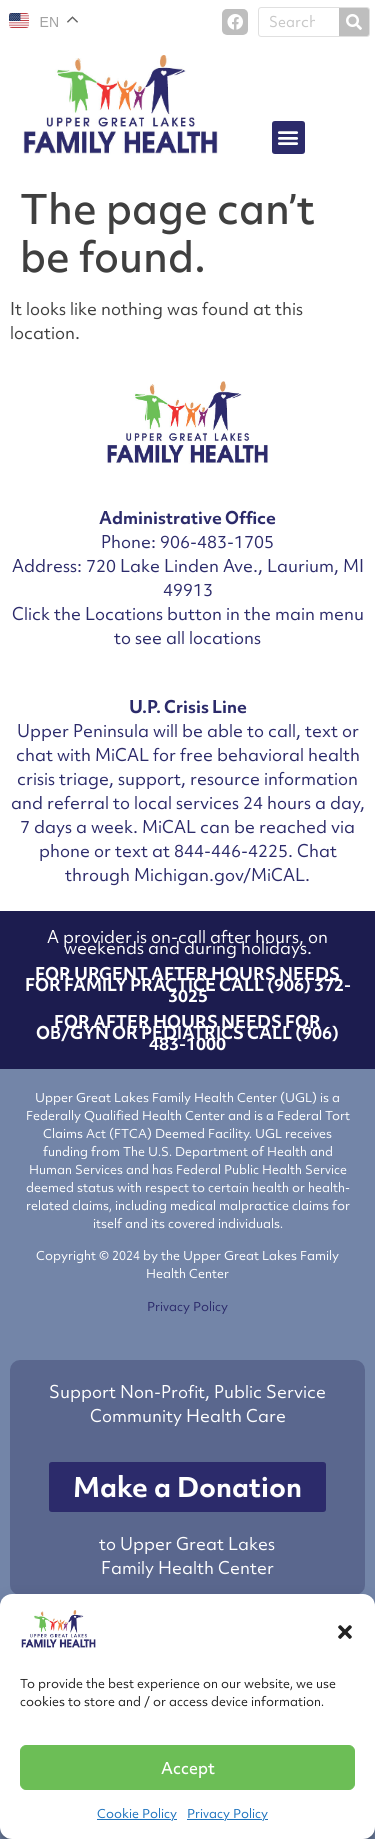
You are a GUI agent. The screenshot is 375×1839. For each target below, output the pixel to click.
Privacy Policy (227, 1813)
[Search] (354, 22)
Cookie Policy (137, 1813)
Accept (188, 1768)
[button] (345, 1632)
